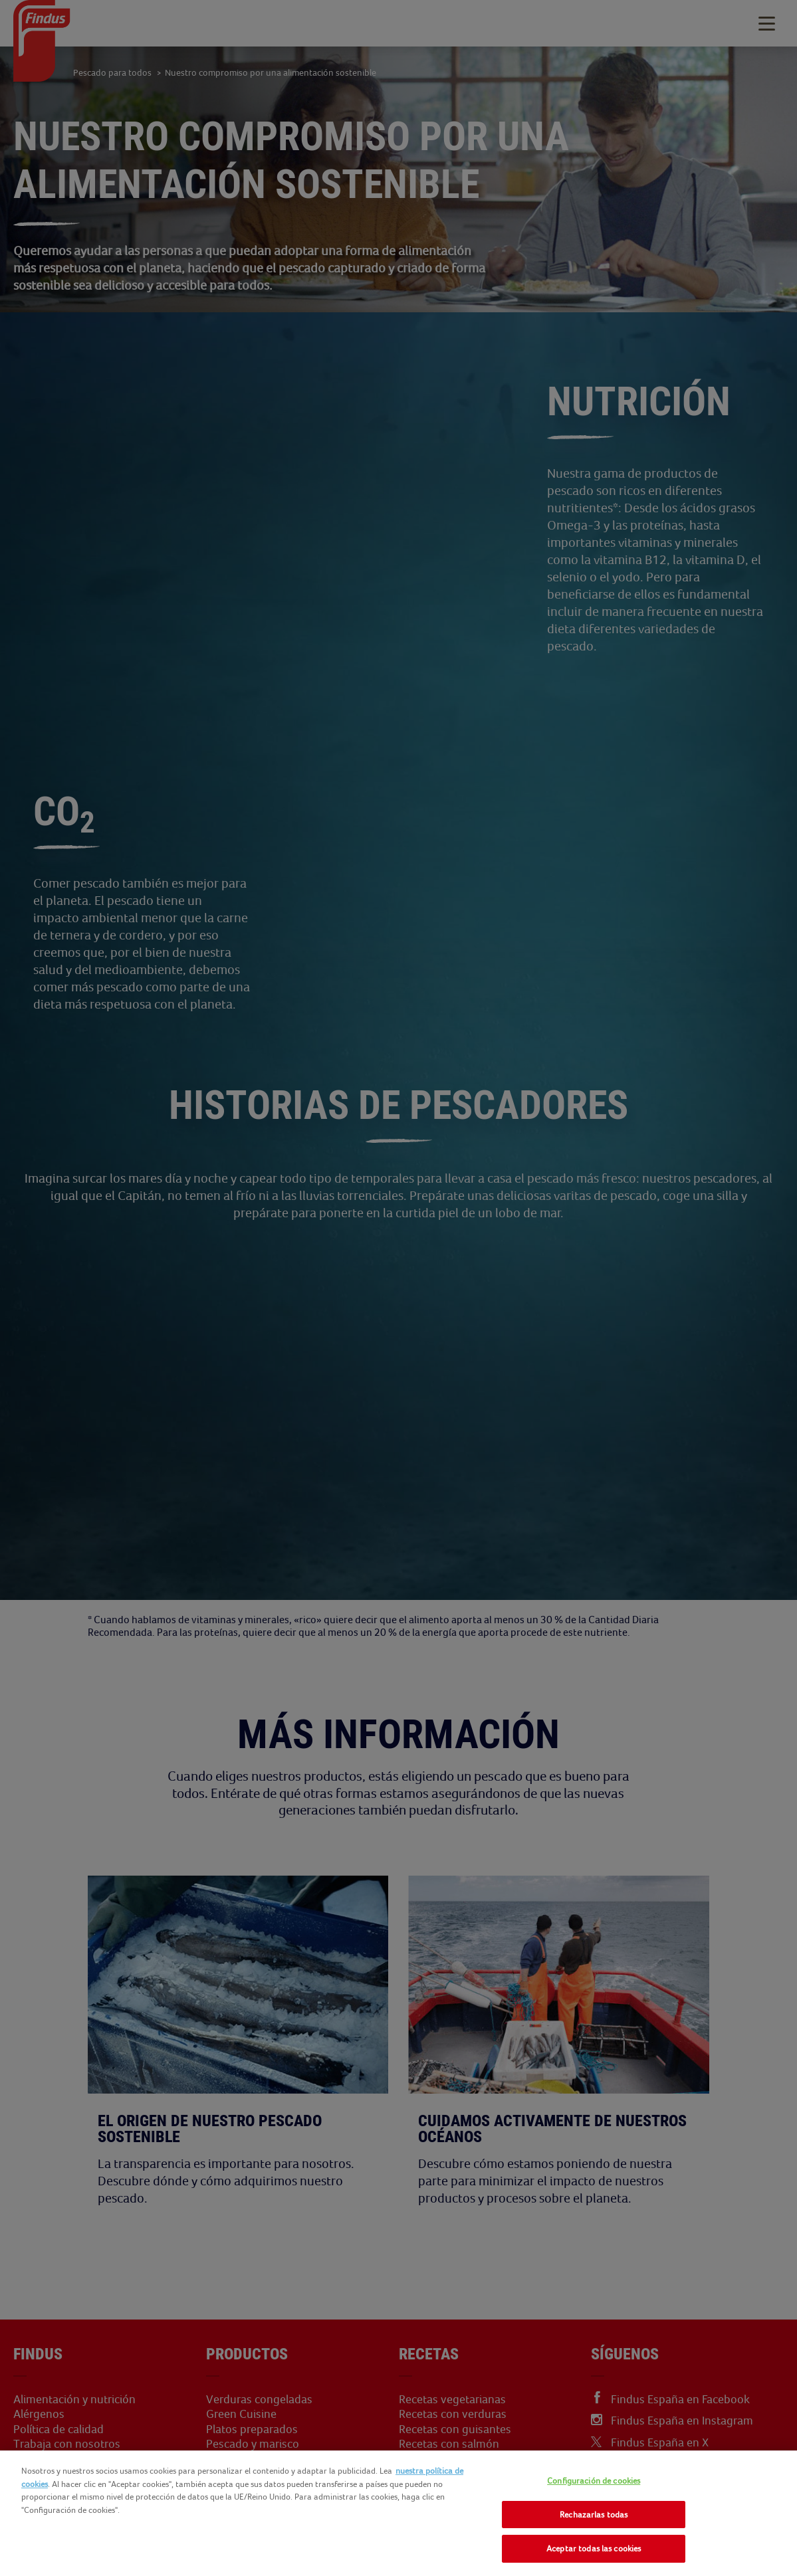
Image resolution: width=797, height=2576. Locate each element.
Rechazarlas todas (593, 2515)
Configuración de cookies (593, 2481)
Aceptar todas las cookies (593, 2548)
